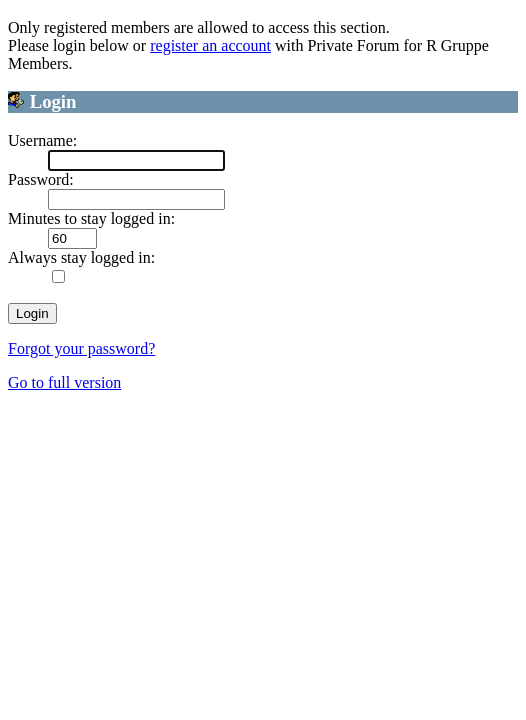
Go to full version (64, 382)
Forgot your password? (81, 348)
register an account (210, 45)
